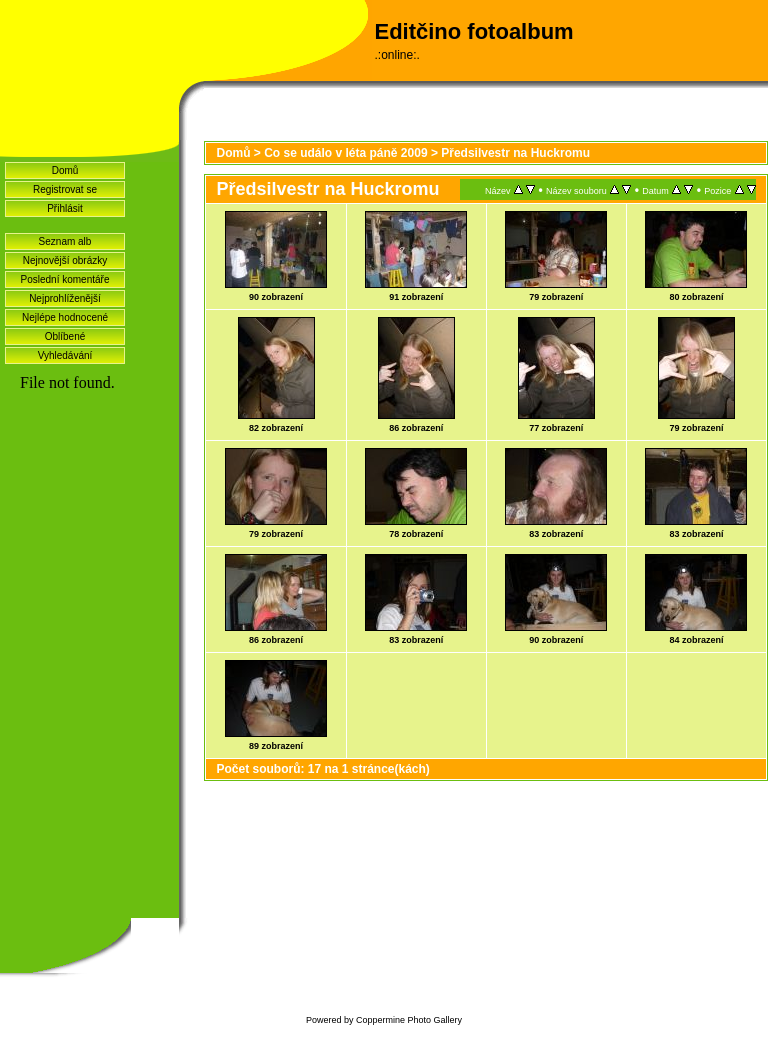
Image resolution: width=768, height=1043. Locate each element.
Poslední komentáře (65, 279)
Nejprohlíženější (65, 298)
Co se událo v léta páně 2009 (345, 153)
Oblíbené (65, 336)
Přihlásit (65, 208)
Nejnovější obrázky (65, 260)
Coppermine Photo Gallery (409, 1020)
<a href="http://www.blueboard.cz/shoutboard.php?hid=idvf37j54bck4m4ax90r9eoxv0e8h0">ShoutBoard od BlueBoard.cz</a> (89, 641)
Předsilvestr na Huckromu (515, 153)
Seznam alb (65, 241)
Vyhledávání (65, 355)
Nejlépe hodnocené (65, 317)
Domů (65, 170)
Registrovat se (65, 189)
